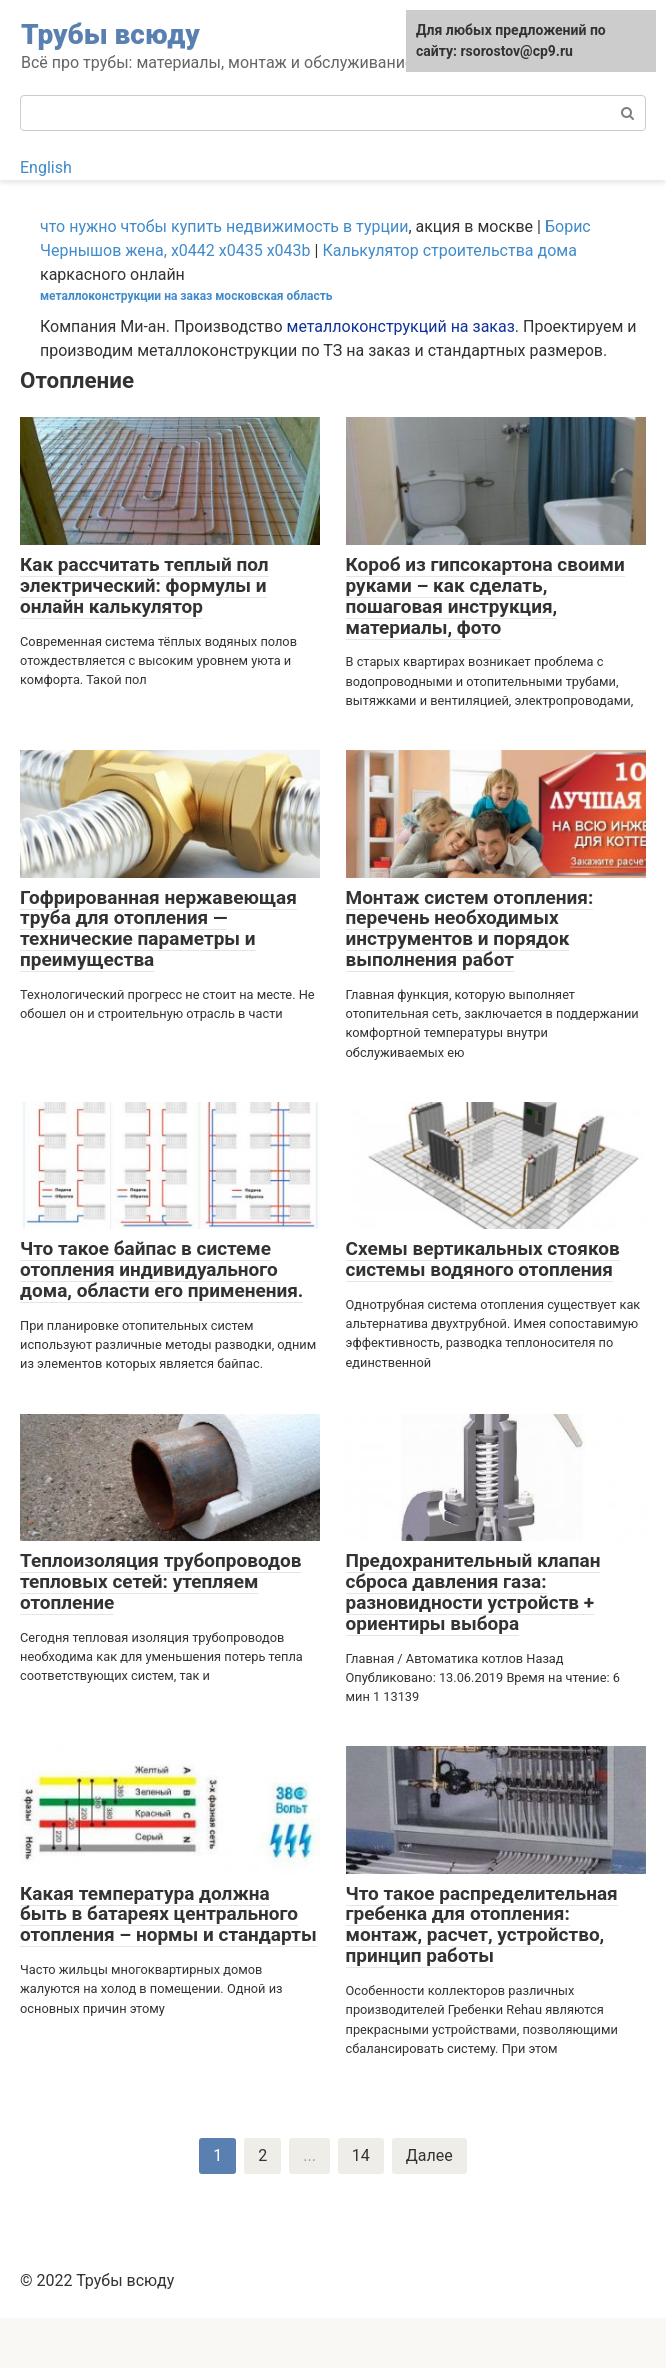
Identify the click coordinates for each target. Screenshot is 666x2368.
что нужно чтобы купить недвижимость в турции (224, 226)
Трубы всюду (110, 34)
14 (361, 2155)
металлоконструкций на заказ (401, 326)
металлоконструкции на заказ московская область (186, 296)
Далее (429, 2155)
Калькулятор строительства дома (449, 250)
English (46, 167)
